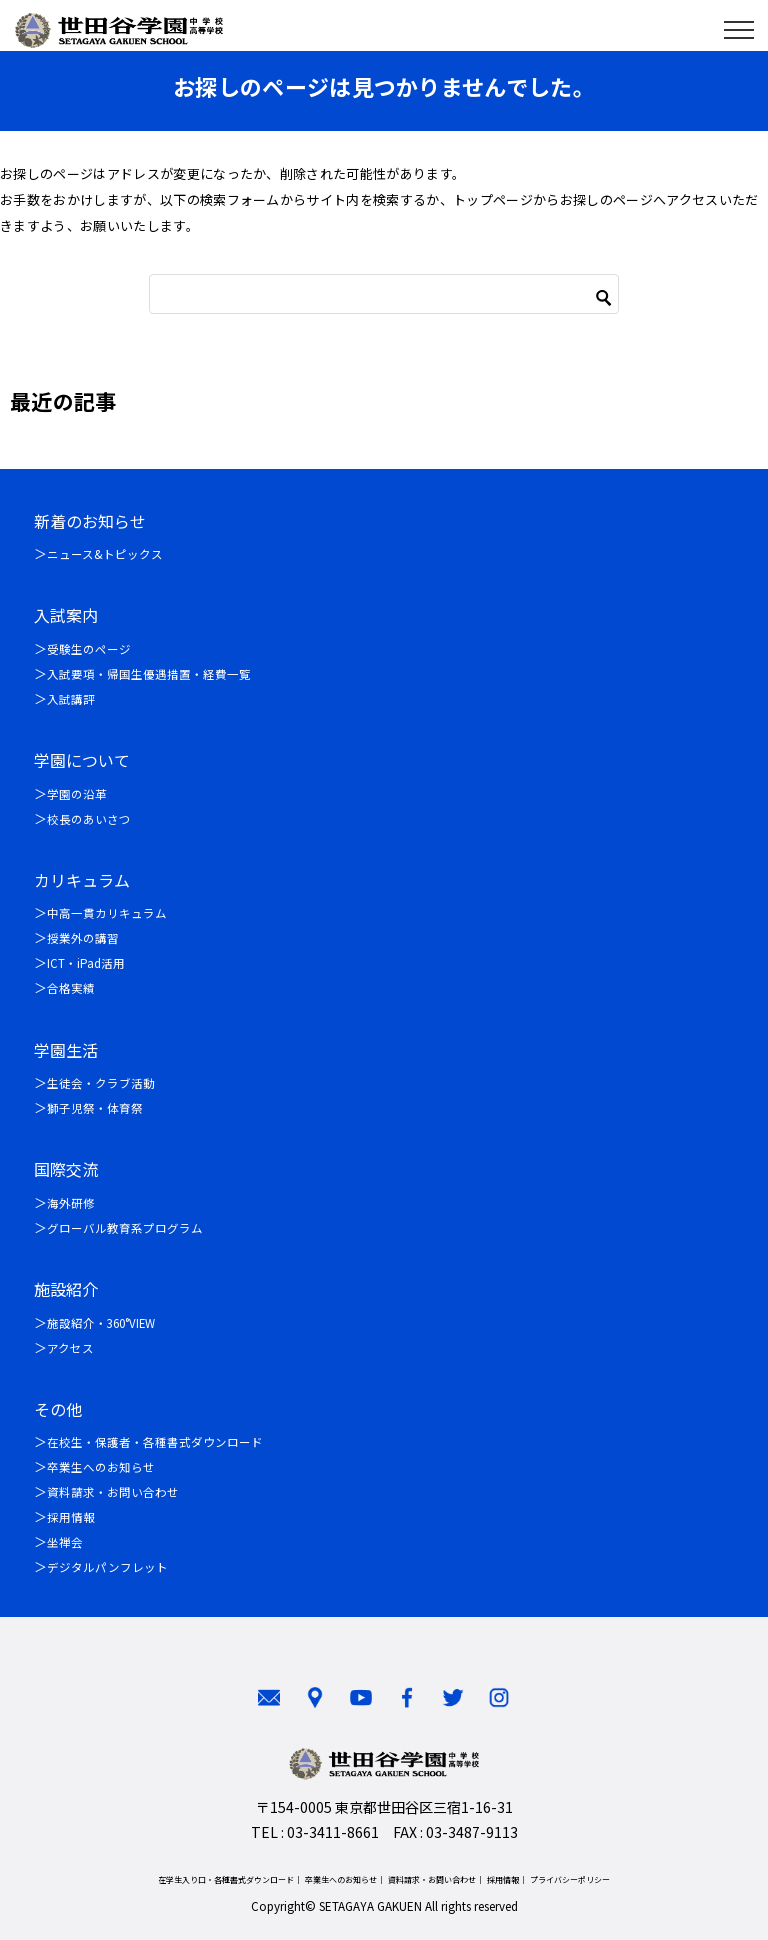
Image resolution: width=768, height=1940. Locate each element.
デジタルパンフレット (107, 1567)
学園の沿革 (77, 794)
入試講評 (71, 699)
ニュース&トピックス (105, 554)
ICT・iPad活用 (86, 963)
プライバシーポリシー (570, 1879)
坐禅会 (65, 1542)
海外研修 (71, 1203)
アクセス (70, 1348)
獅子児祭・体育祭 (95, 1108)
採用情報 (71, 1517)
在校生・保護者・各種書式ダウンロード (155, 1442)
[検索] (384, 294)
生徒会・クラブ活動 (101, 1083)
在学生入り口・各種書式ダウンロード (226, 1879)
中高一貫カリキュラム (107, 913)
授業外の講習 (83, 938)
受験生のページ (89, 649)
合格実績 (71, 988)
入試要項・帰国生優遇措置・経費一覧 (149, 674)
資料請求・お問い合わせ (113, 1492)
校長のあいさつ (89, 819)
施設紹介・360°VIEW (101, 1323)
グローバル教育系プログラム (125, 1228)
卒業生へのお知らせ (101, 1467)
